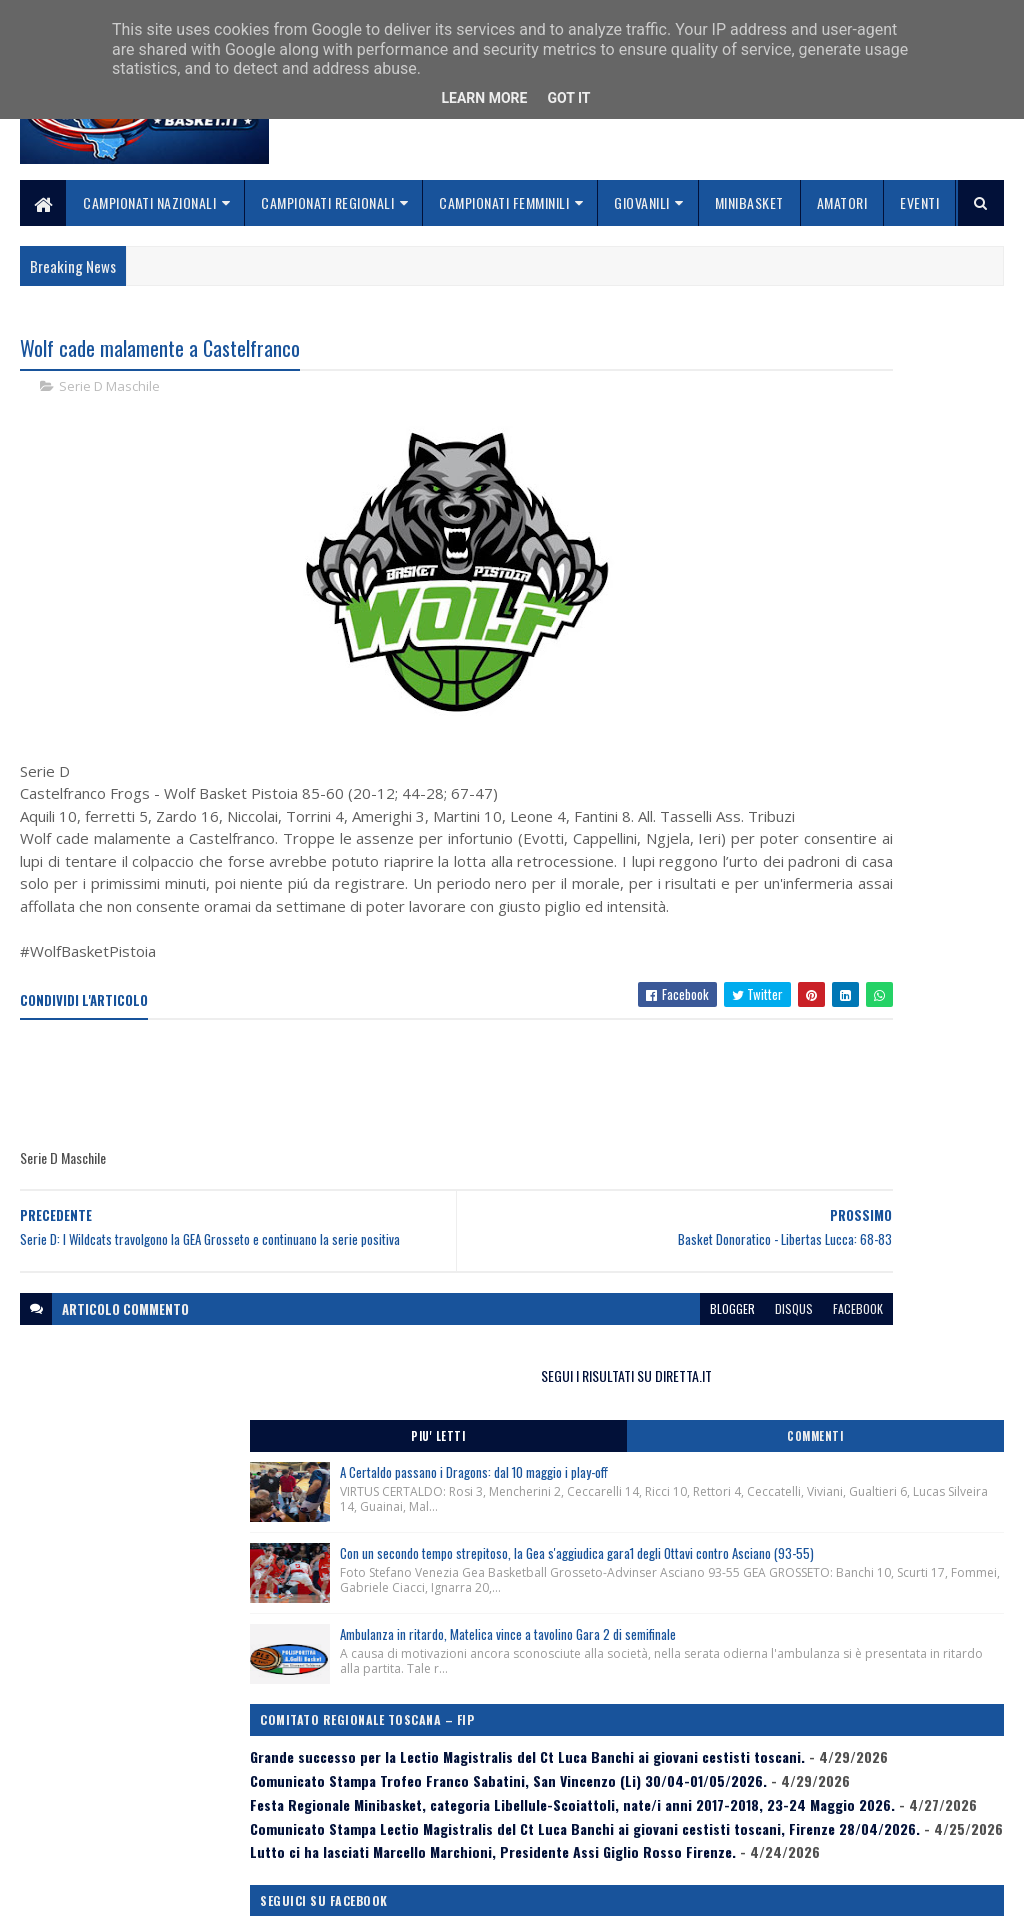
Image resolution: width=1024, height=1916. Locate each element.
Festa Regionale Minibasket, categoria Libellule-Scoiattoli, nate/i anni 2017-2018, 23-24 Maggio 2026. (843, 1000)
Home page (389, 1760)
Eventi (919, 202)
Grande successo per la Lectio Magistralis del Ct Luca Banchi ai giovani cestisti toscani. (852, 877)
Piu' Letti (782, 415)
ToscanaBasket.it (794, 1229)
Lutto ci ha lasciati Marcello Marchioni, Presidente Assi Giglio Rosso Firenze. (832, 1107)
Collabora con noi (410, 1808)
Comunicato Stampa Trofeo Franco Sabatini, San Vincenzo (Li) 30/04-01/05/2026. (848, 934)
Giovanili (642, 202)
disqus (577, 1389)
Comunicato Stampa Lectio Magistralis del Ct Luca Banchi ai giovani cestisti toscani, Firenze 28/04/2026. (851, 1057)
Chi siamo (385, 1784)
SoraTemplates (114, 1888)
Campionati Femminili (504, 202)
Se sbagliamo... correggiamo (444, 1832)
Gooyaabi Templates (282, 1888)
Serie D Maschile (109, 390)
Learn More (484, 98)
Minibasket (749, 202)
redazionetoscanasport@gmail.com (907, 1763)
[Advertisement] (384, 1157)
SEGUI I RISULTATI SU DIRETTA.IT (856, 354)
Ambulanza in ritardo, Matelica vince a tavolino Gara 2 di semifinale (894, 713)
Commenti (930, 415)
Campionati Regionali (327, 202)
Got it (568, 98)
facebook (641, 1389)
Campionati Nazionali (149, 202)
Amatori (842, 202)
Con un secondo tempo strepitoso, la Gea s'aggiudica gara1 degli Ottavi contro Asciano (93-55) (900, 595)
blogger (515, 1389)
